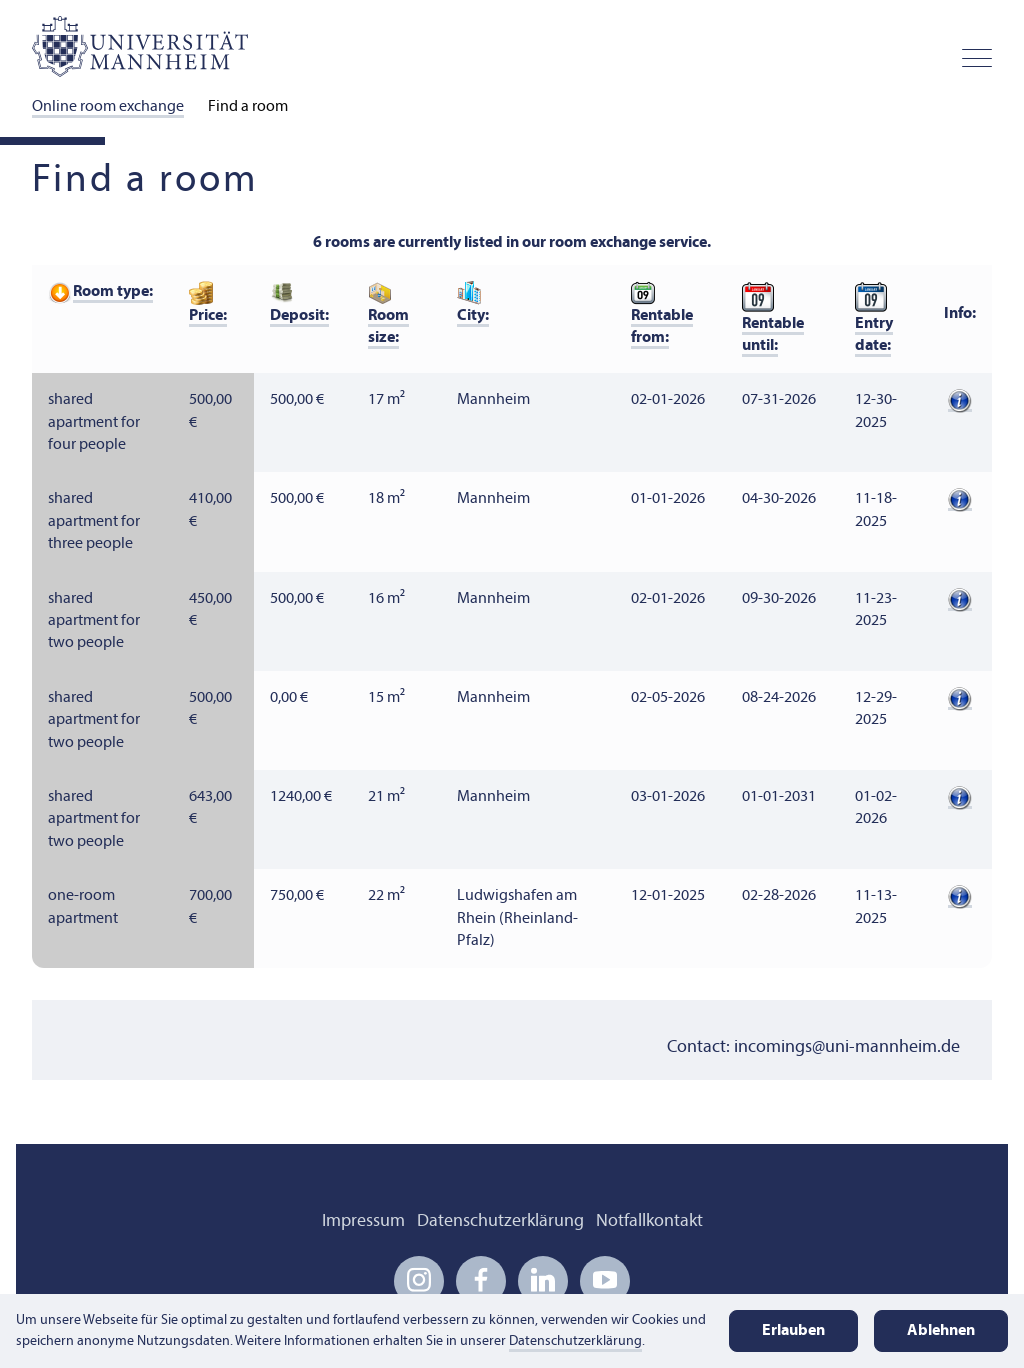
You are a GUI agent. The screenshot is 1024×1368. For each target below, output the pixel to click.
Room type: (113, 292)
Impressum (363, 1221)
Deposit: (299, 316)
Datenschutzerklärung (500, 1221)
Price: (208, 316)
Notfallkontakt (649, 1221)
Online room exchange (108, 107)
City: (473, 316)
